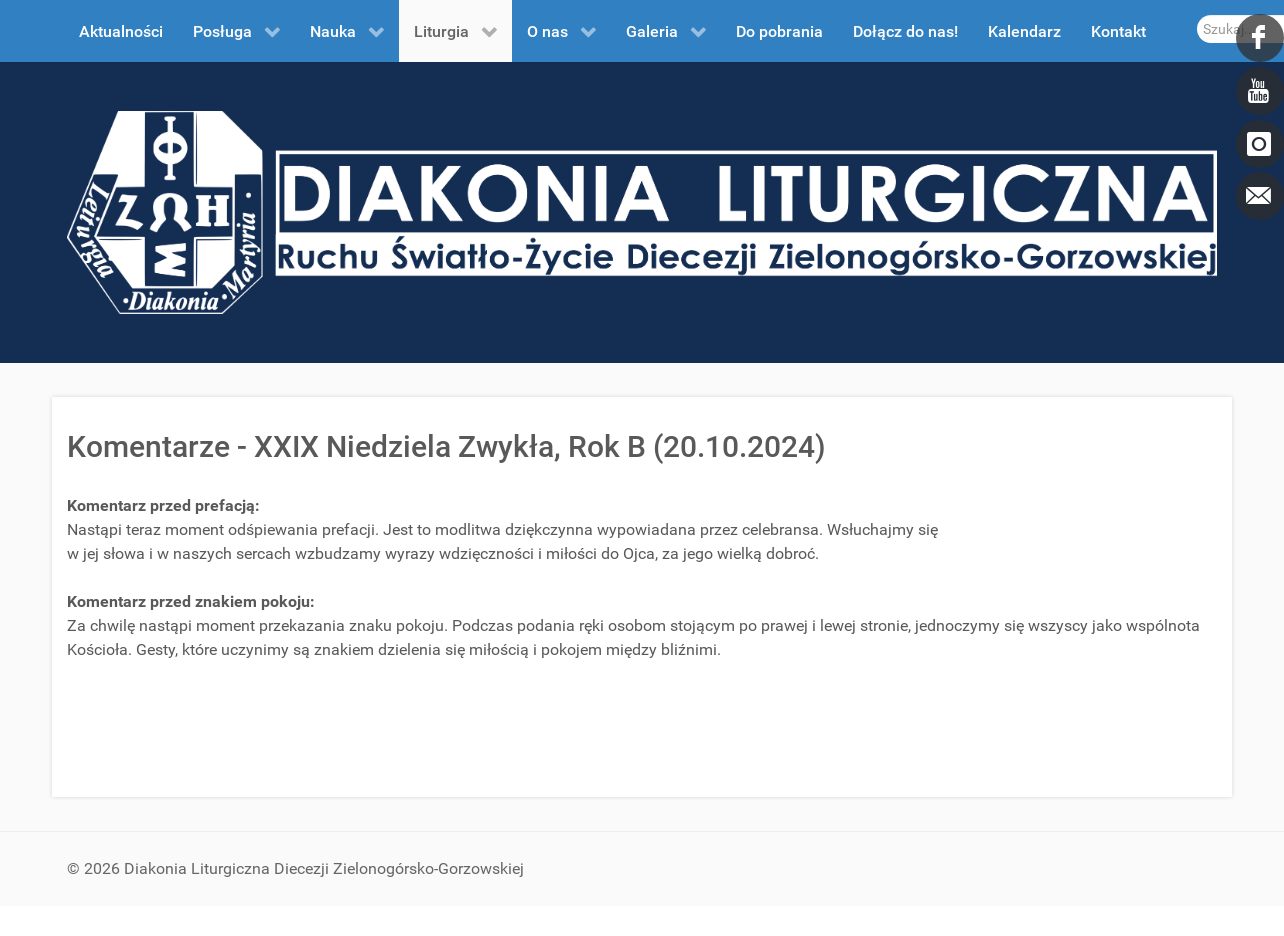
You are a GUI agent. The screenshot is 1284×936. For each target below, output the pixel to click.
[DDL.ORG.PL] (642, 211)
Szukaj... (1197, 15)
